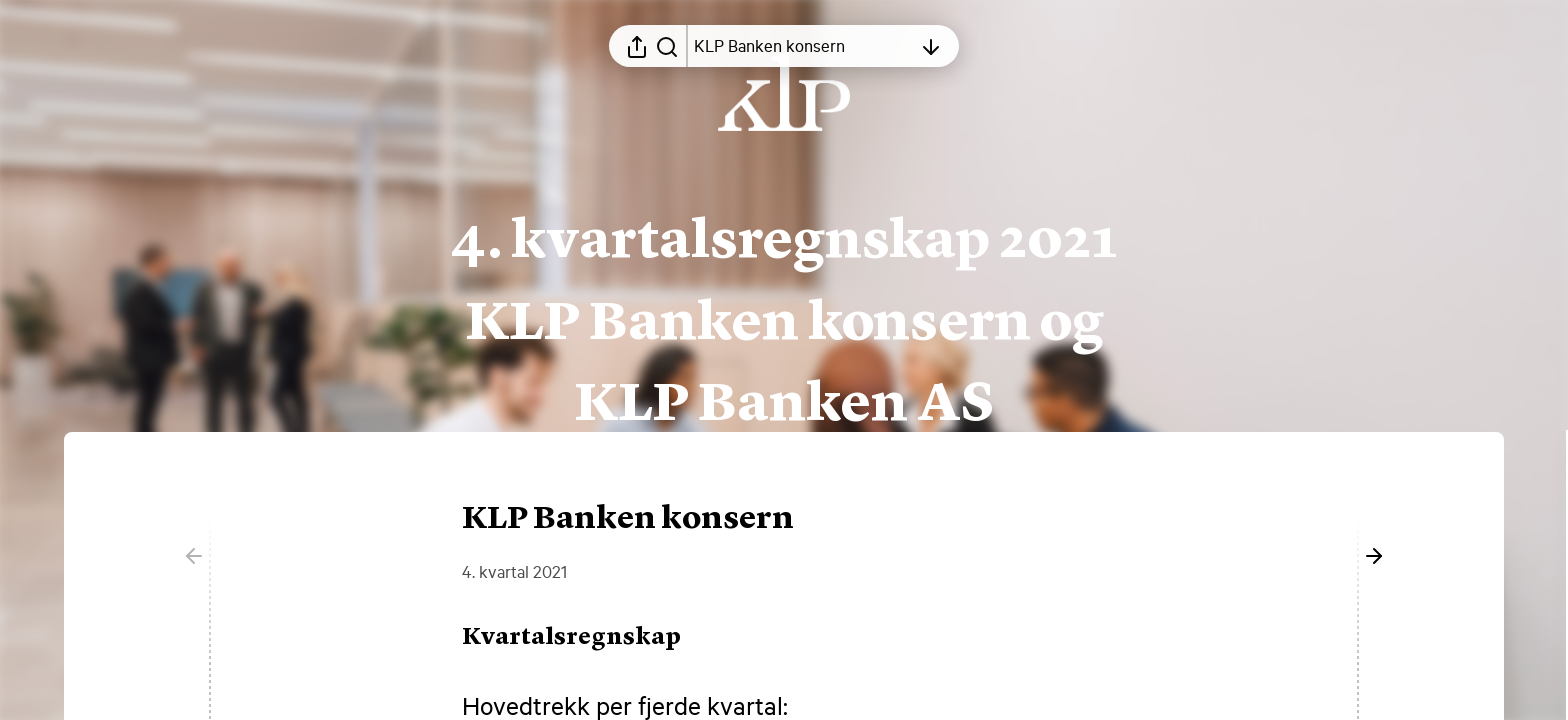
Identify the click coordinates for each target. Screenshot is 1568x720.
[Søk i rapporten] (667, 46)
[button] (587, 638)
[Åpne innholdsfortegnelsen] (803, 46)
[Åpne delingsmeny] (637, 46)
